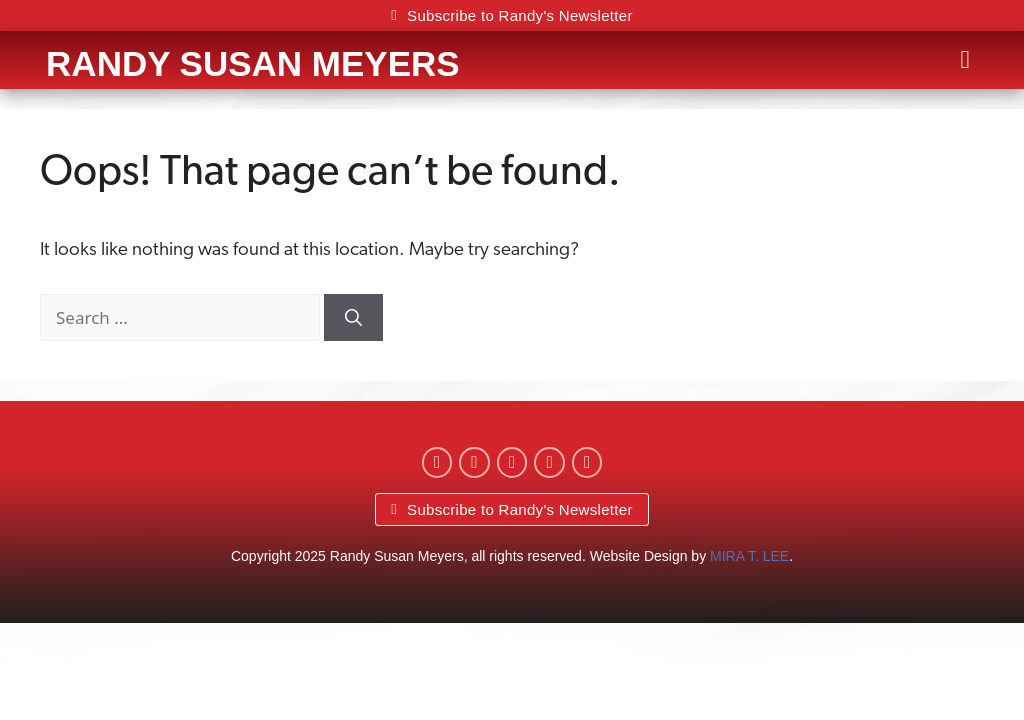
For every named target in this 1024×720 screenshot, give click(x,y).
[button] (965, 60)
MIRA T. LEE (749, 556)
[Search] (353, 318)
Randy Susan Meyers (253, 63)
